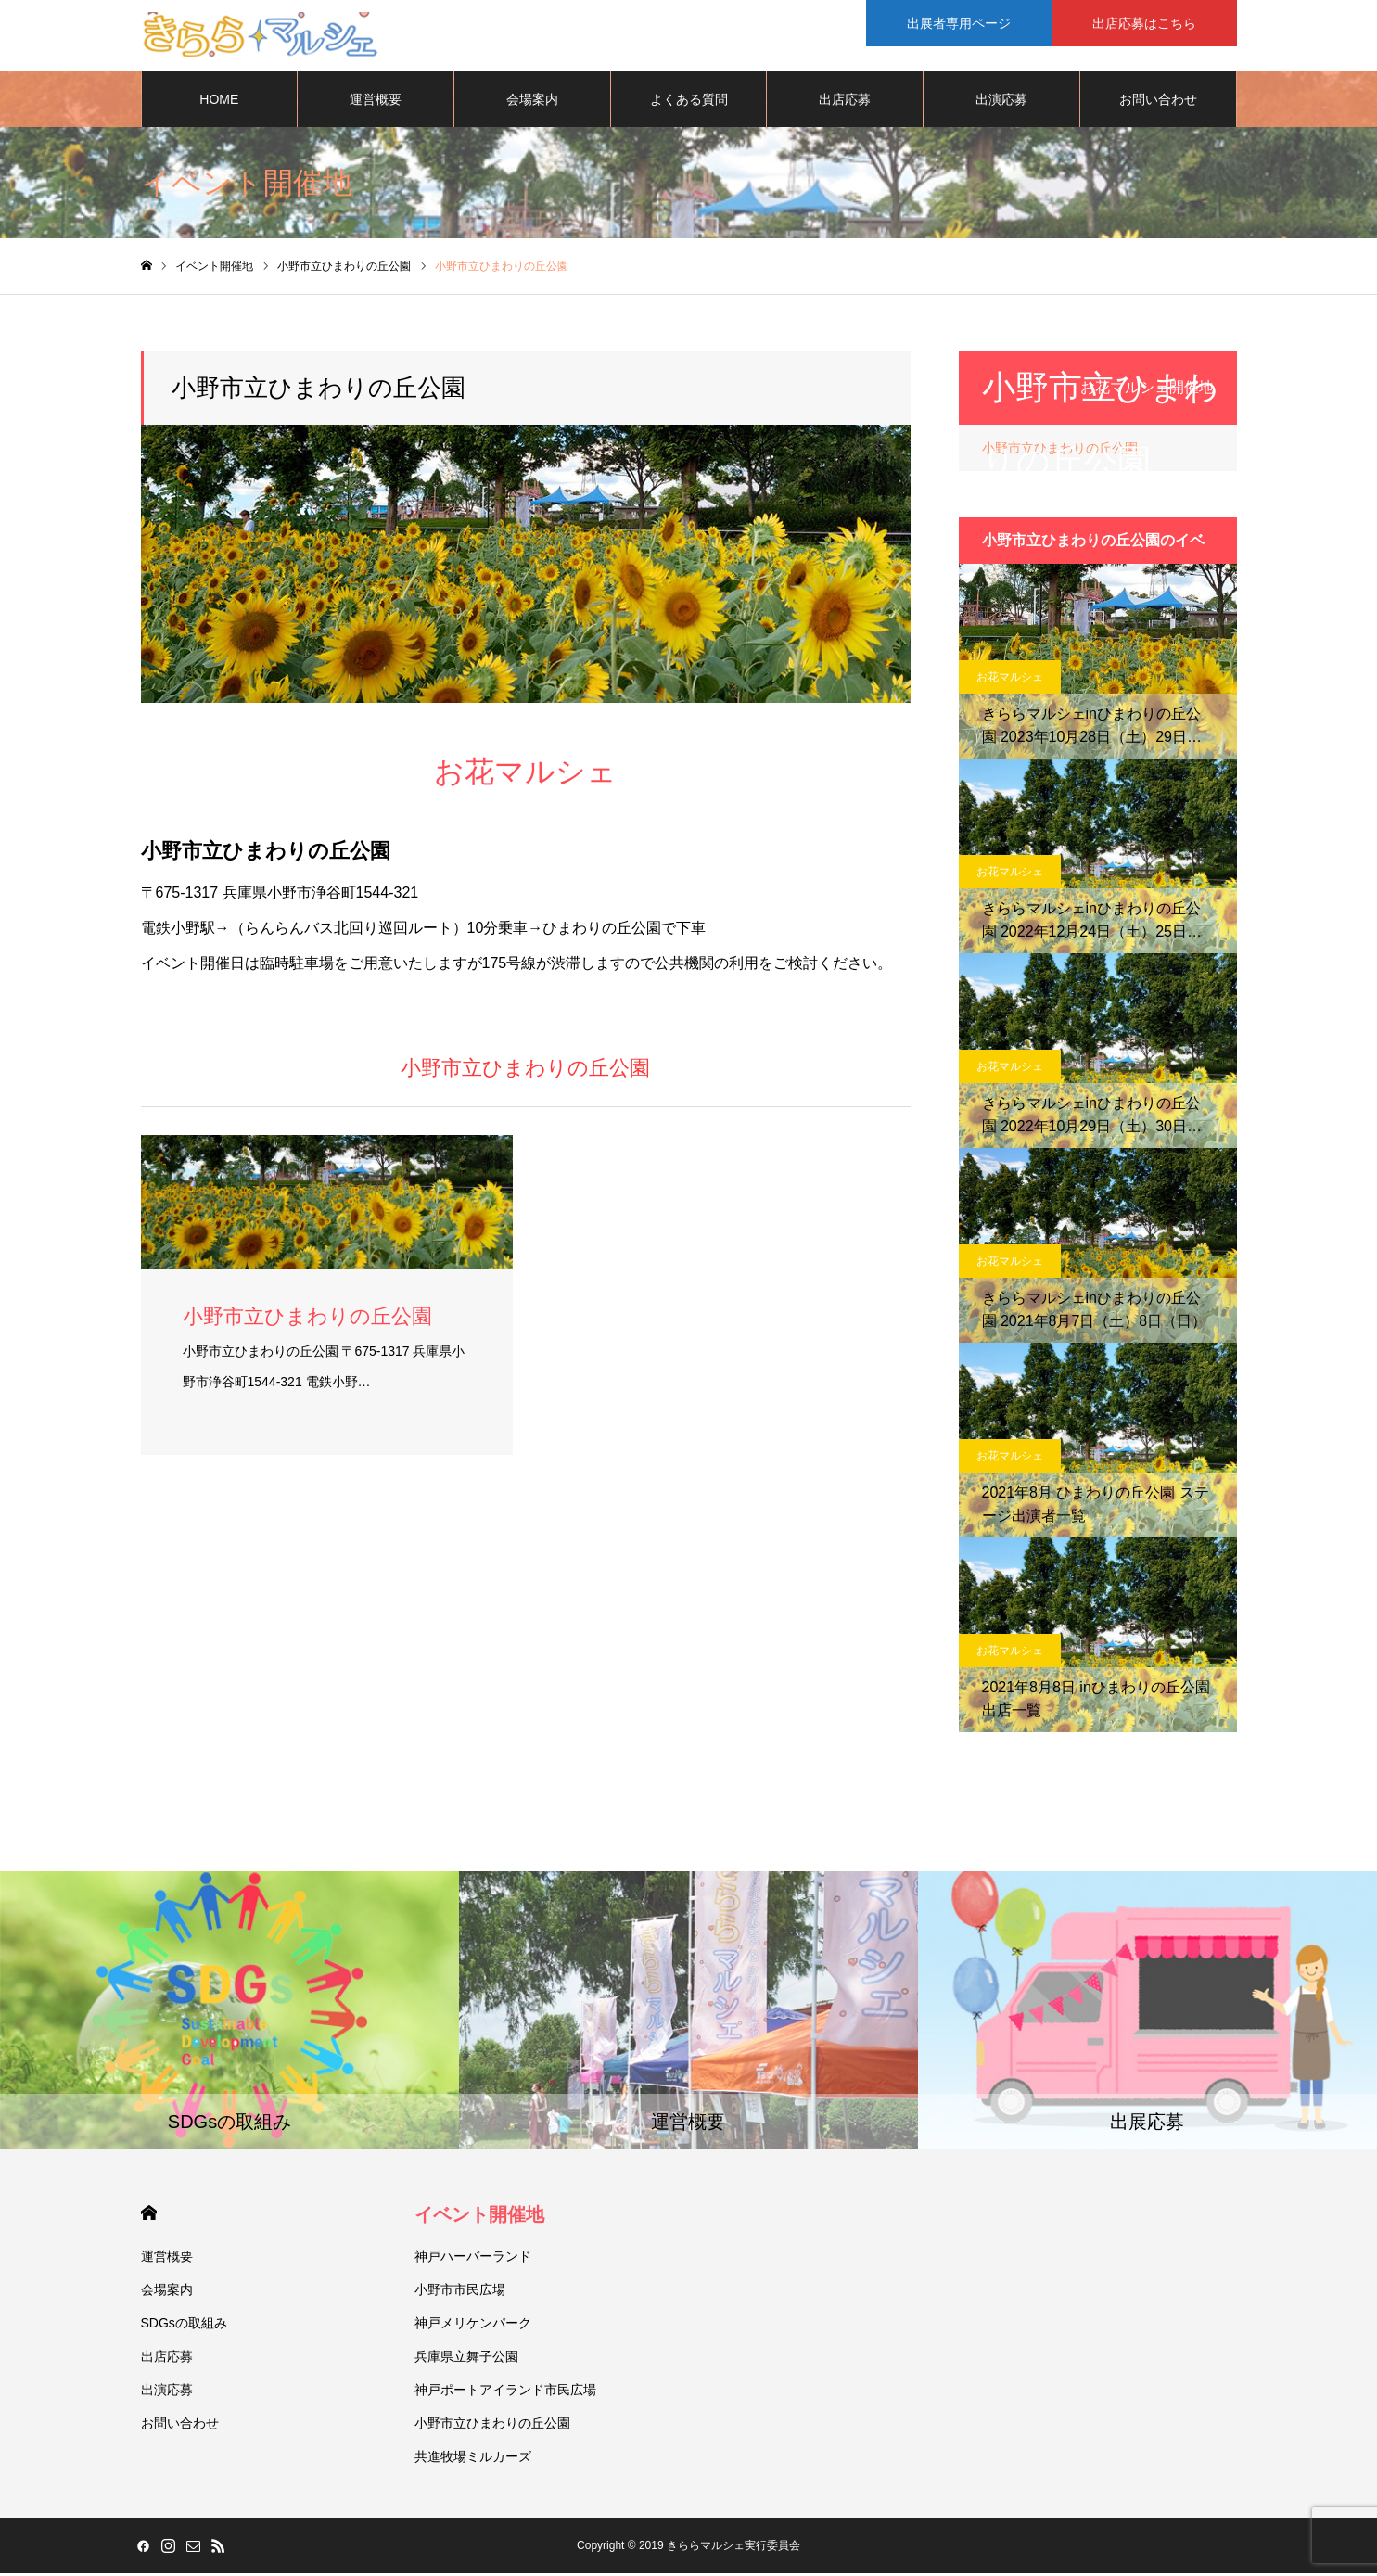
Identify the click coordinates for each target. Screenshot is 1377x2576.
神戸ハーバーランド (472, 2258)
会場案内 (532, 102)
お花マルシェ (1009, 679)
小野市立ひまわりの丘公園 (492, 2425)
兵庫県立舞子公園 (466, 2359)
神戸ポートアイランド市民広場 (505, 2392)
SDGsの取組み (184, 2325)
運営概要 (376, 102)
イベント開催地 (479, 2217)
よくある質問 (689, 102)
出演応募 (1001, 102)
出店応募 (845, 102)
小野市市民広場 (459, 2292)
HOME (218, 102)
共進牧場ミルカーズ (472, 2459)
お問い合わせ (1158, 102)
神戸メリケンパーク (472, 2325)
